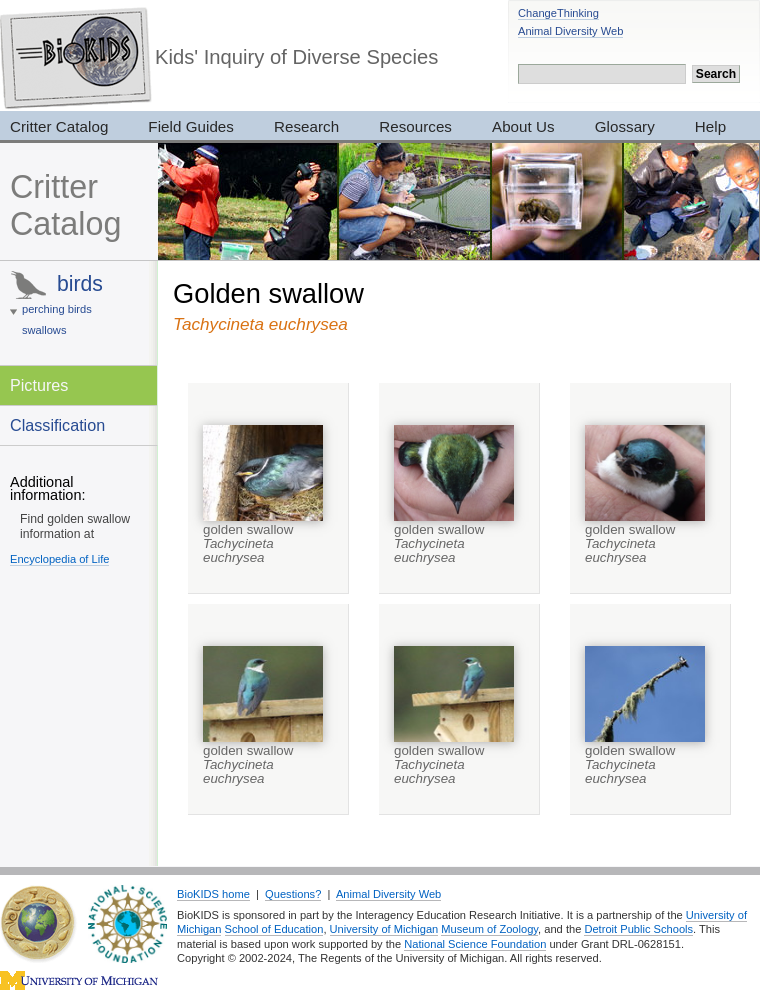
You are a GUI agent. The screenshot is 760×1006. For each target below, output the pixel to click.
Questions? (293, 894)
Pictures (39, 385)
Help (710, 126)
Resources (415, 126)
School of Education (274, 929)
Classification (57, 425)
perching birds (57, 309)
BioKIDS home (213, 894)
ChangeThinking (558, 13)
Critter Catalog (65, 205)
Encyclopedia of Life (59, 559)
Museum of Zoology (489, 929)
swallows (44, 330)
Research (306, 126)
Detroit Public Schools (638, 929)
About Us (523, 126)
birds (80, 283)
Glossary (625, 126)
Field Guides (191, 126)
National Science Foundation (475, 944)
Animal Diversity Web (570, 31)
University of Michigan (384, 929)
